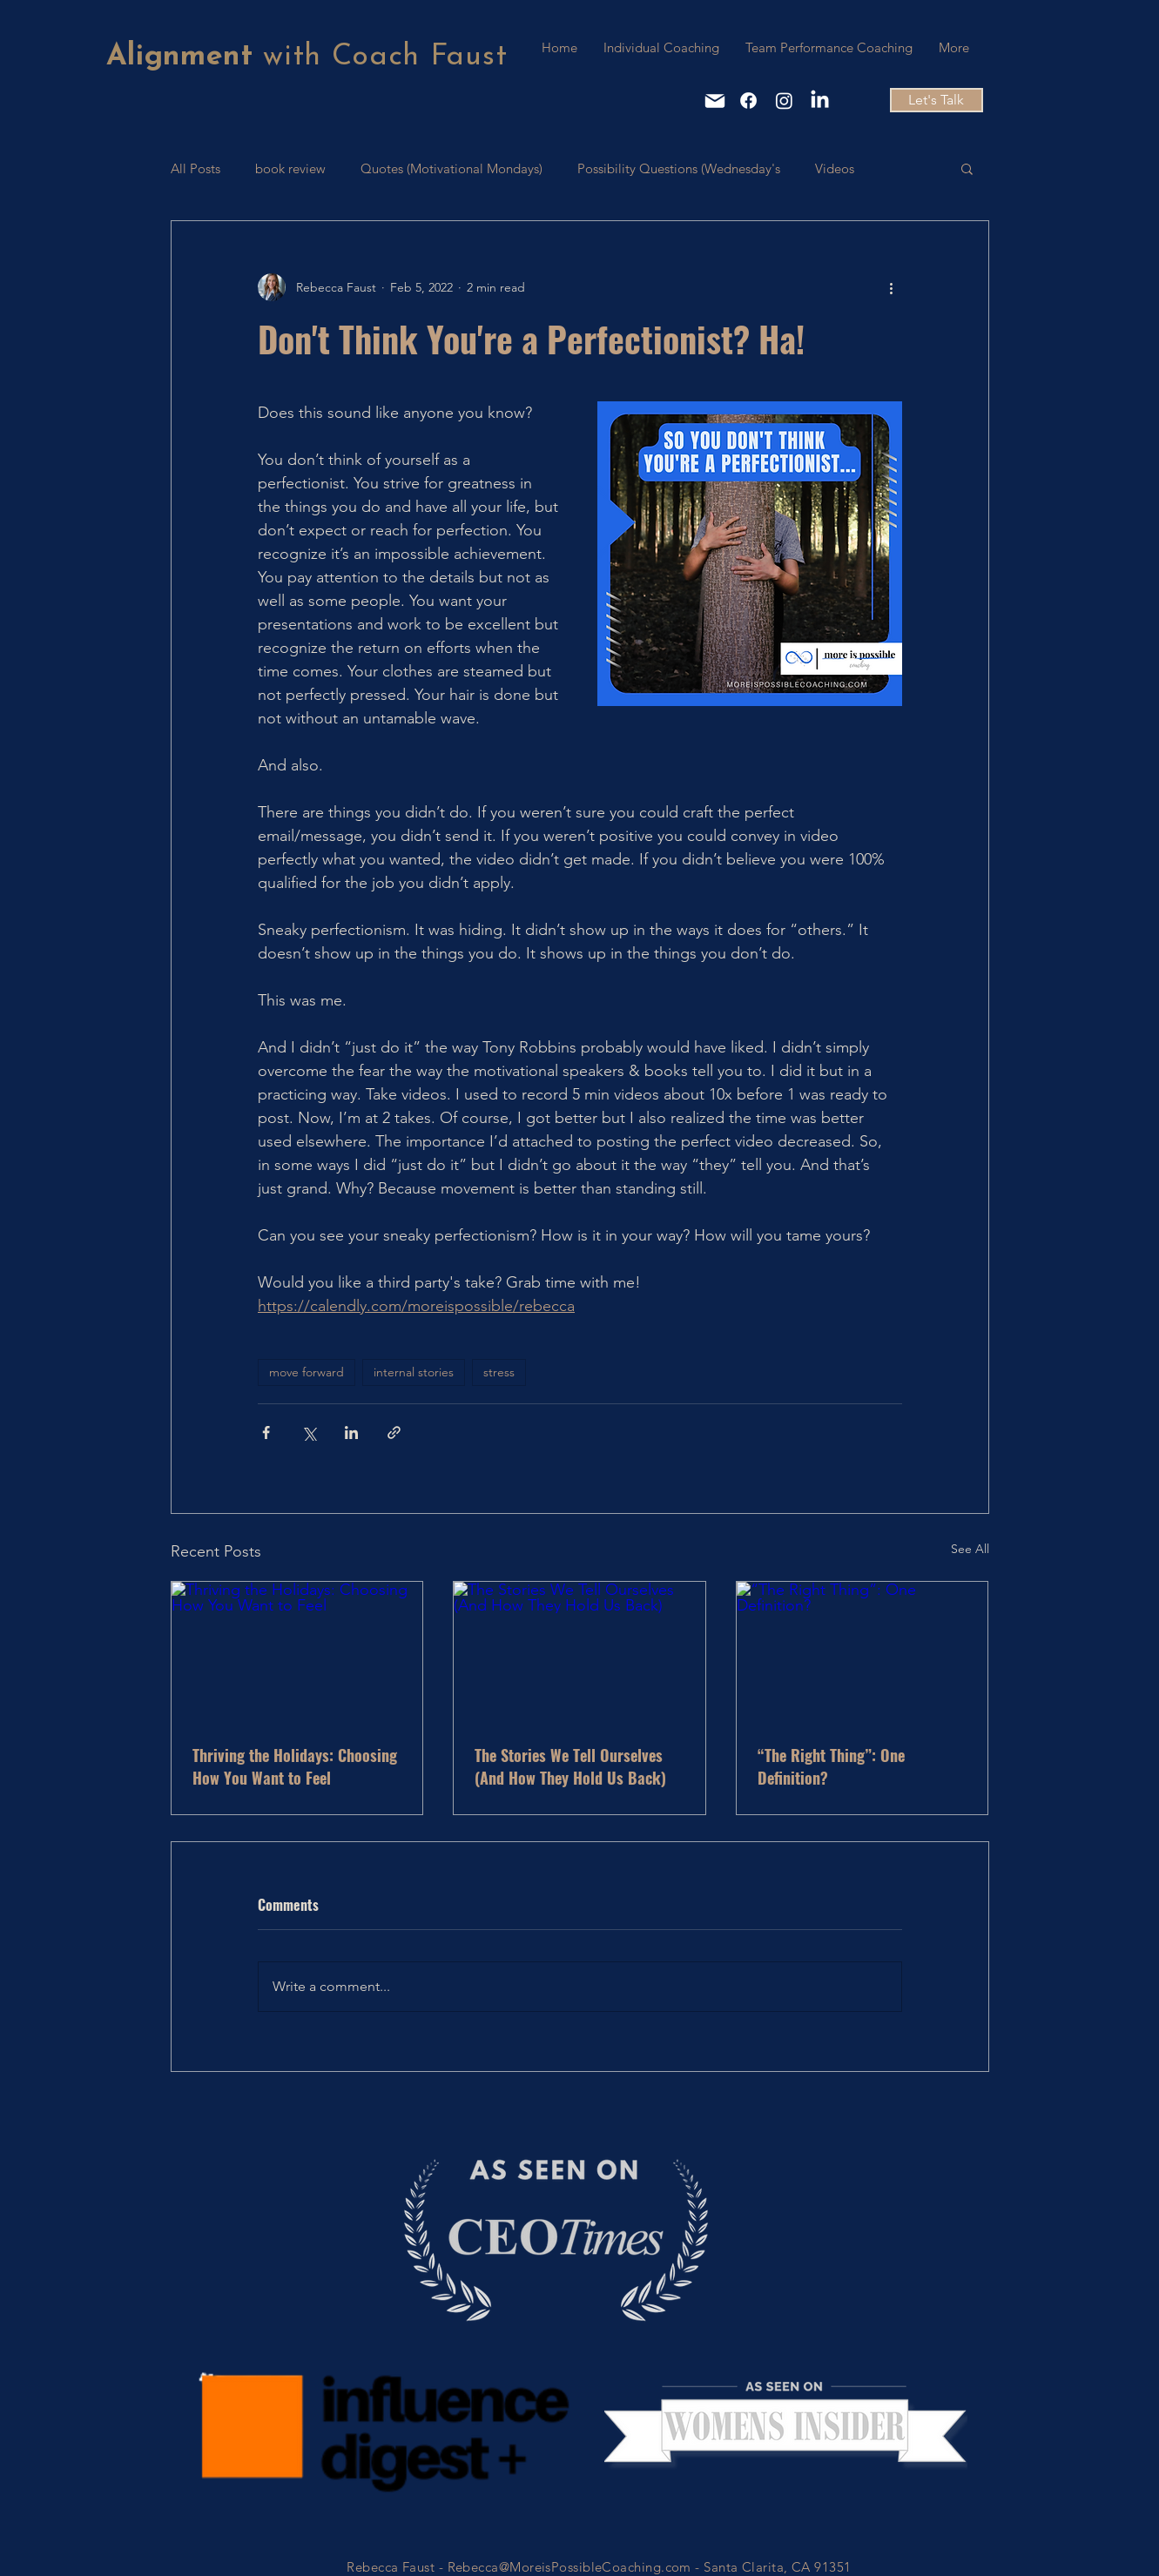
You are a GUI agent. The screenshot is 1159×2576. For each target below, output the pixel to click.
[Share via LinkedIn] (351, 1432)
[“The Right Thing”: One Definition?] (862, 1652)
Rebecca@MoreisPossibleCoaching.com (569, 2567)
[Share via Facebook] (266, 1432)
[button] (967, 168)
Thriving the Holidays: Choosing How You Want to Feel (294, 1766)
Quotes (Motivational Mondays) (451, 168)
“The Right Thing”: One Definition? (831, 1766)
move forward (306, 1372)
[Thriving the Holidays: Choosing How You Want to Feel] (297, 1652)
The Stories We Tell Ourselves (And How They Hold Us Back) (570, 1766)
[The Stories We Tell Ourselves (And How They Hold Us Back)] (579, 1652)
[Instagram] (784, 100)
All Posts (195, 168)
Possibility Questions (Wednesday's (678, 168)
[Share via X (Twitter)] (308, 1432)
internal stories (414, 1372)
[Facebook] (748, 100)
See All (970, 1549)
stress (499, 1372)
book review (290, 168)
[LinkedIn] (820, 100)
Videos (834, 168)
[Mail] (715, 101)
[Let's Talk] (936, 100)
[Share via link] (394, 1432)
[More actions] (891, 287)
